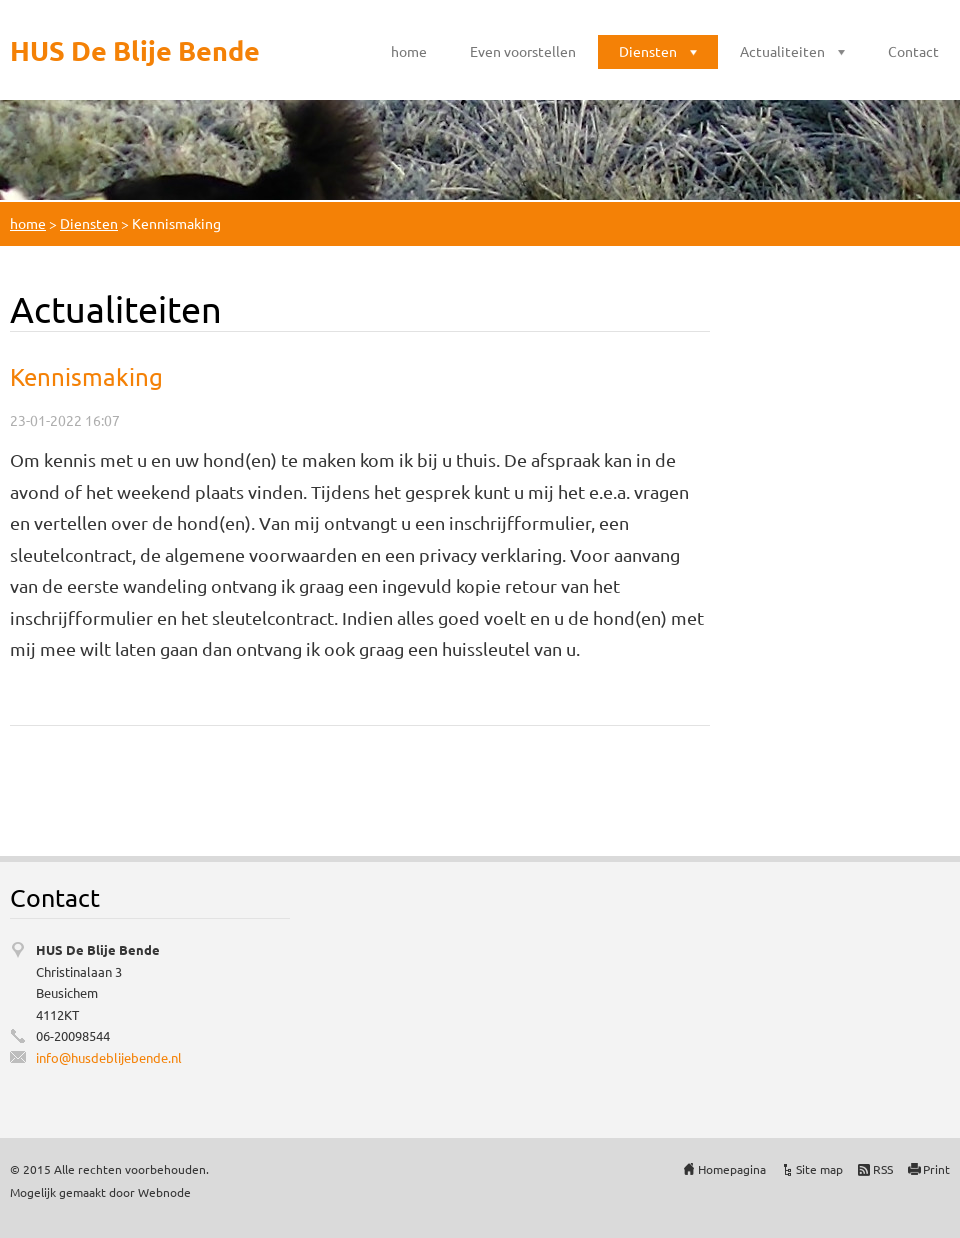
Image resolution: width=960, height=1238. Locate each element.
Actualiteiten (782, 51)
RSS (883, 1169)
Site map (819, 1169)
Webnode (164, 1192)
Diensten (648, 51)
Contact (913, 51)
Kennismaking (86, 376)
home (409, 51)
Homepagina (732, 1169)
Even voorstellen (523, 51)
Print (936, 1169)
